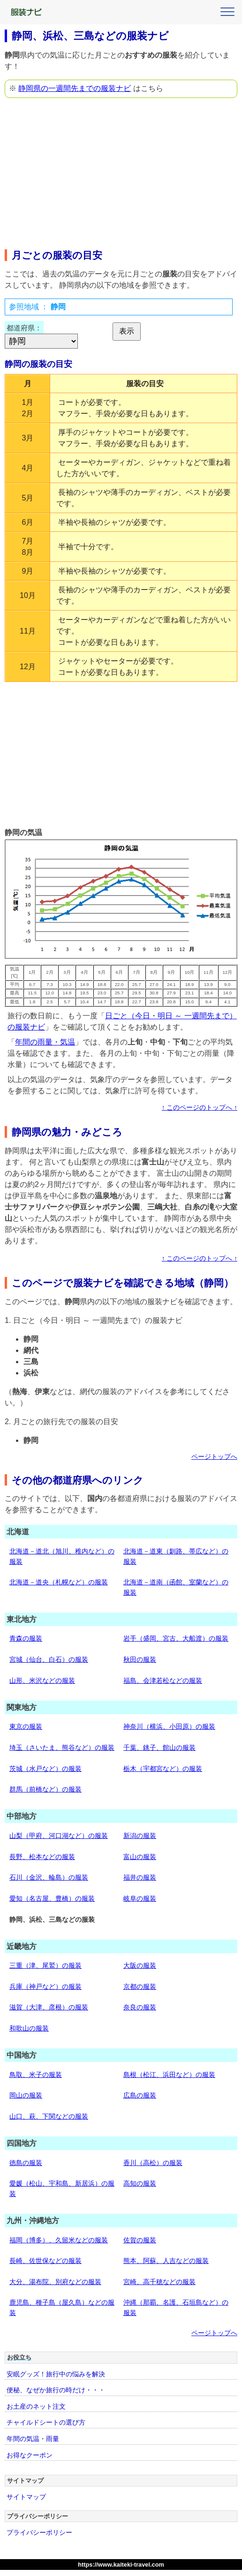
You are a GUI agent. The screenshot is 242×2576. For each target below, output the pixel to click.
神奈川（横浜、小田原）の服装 (169, 1726)
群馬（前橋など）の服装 (45, 1789)
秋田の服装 (139, 1659)
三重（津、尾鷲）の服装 (45, 1965)
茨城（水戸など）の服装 (45, 1768)
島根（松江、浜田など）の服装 (169, 2074)
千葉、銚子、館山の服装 (159, 1747)
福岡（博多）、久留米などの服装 (58, 2240)
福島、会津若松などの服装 (162, 1680)
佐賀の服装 (139, 2240)
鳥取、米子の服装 (35, 2074)
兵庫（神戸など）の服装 (45, 1986)
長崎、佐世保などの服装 (45, 2260)
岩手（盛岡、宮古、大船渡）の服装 (175, 1638)
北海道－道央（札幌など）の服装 (58, 1582)
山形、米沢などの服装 (42, 1680)
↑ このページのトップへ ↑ (199, 1107)
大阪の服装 (139, 1965)
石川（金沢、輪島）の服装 (48, 1877)
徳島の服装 (25, 2162)
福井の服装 (139, 1877)
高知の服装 (139, 2183)
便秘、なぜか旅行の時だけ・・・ (56, 2390)
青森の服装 (25, 1638)
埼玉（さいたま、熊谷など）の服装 (61, 1747)
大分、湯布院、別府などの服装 (55, 2281)
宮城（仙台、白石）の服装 (48, 1659)
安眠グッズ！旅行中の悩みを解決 (56, 2374)
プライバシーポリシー (39, 2532)
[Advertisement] (121, 170)
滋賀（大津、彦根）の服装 (48, 2007)
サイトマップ (26, 2497)
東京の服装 (25, 1726)
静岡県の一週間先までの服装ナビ (74, 88)
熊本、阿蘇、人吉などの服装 (166, 2260)
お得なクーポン (30, 2455)
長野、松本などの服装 (42, 1856)
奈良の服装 (139, 2007)
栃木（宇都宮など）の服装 (162, 1768)
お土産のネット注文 (36, 2406)
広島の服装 (139, 2095)
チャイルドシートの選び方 (46, 2422)
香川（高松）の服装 (152, 2162)
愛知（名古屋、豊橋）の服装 (52, 1898)
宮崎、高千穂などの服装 (159, 2281)
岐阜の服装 (139, 1898)
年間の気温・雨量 (33, 2438)
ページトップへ (214, 1456)
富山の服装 (139, 1856)
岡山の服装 (25, 2095)
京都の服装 (139, 1986)
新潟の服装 (139, 1835)
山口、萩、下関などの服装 (48, 2116)
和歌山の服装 (29, 2028)
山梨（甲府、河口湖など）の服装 (58, 1835)
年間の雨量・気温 (45, 1042)
